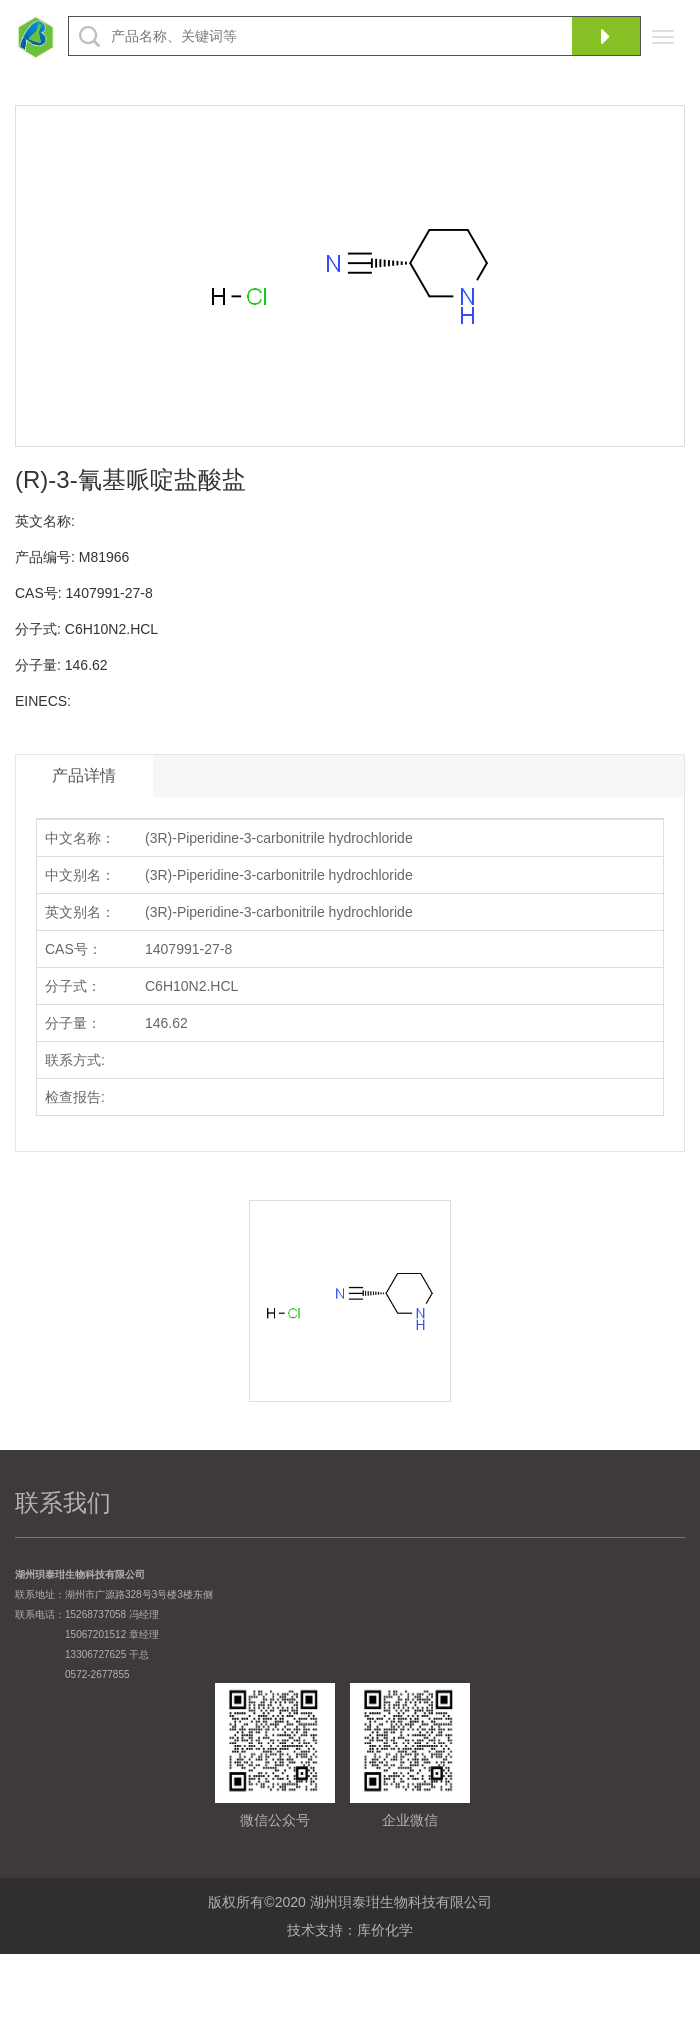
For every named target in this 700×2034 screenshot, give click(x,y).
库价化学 (385, 1930)
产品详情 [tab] (84, 775)
